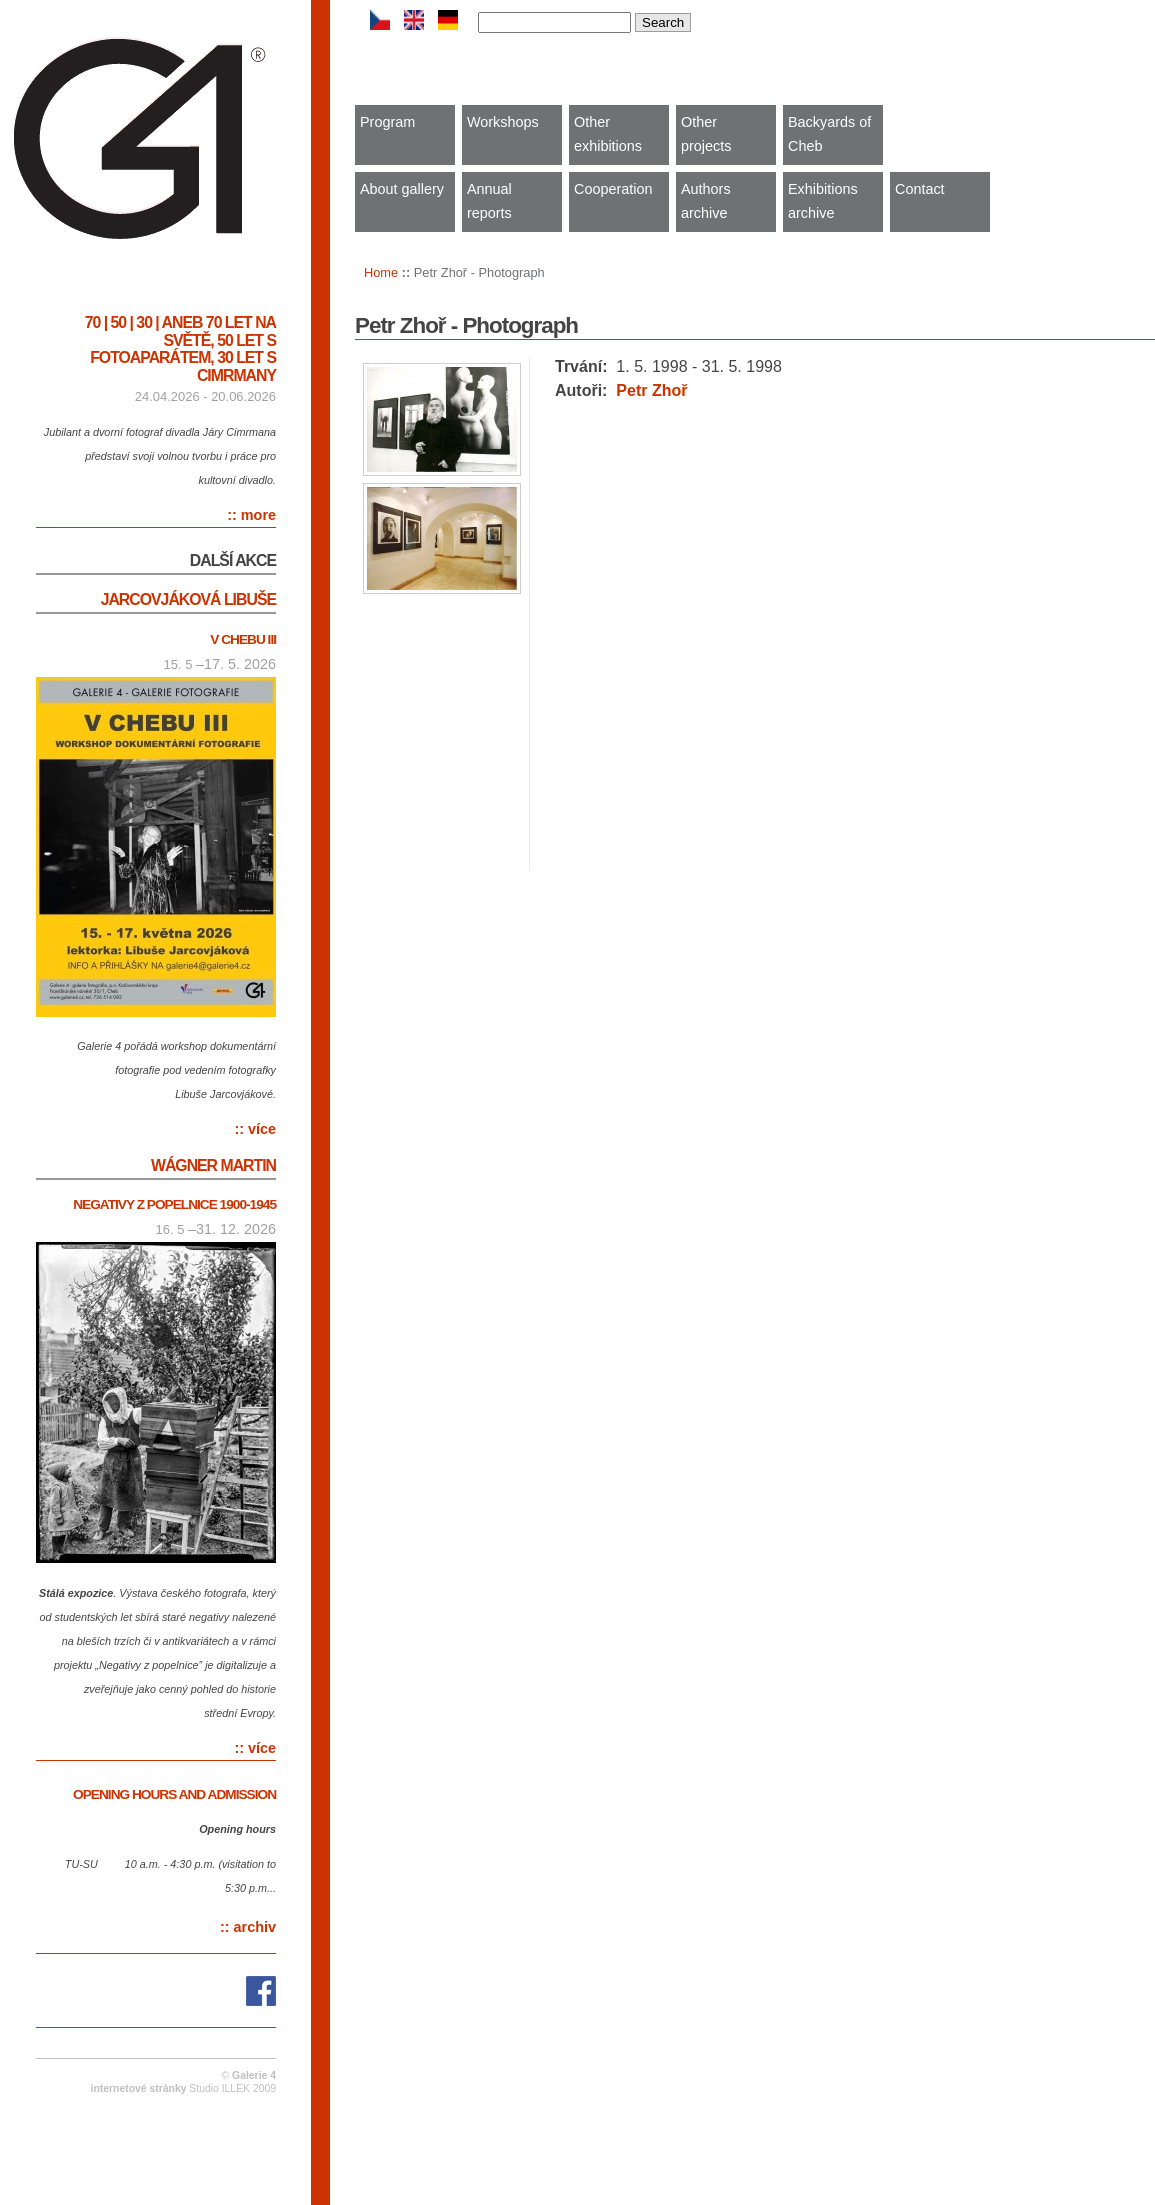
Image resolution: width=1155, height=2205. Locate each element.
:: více (255, 1129)
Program (387, 122)
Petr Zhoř (651, 390)
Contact (920, 189)
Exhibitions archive (823, 201)
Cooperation (613, 189)
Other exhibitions (608, 134)
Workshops (503, 122)
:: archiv (248, 1927)
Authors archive (706, 201)
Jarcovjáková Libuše (188, 599)
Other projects (706, 134)
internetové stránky (139, 2088)
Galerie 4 (254, 2075)
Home (381, 272)
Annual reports (489, 201)
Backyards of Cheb (829, 134)
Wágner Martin (213, 1165)
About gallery (402, 189)
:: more (251, 515)
